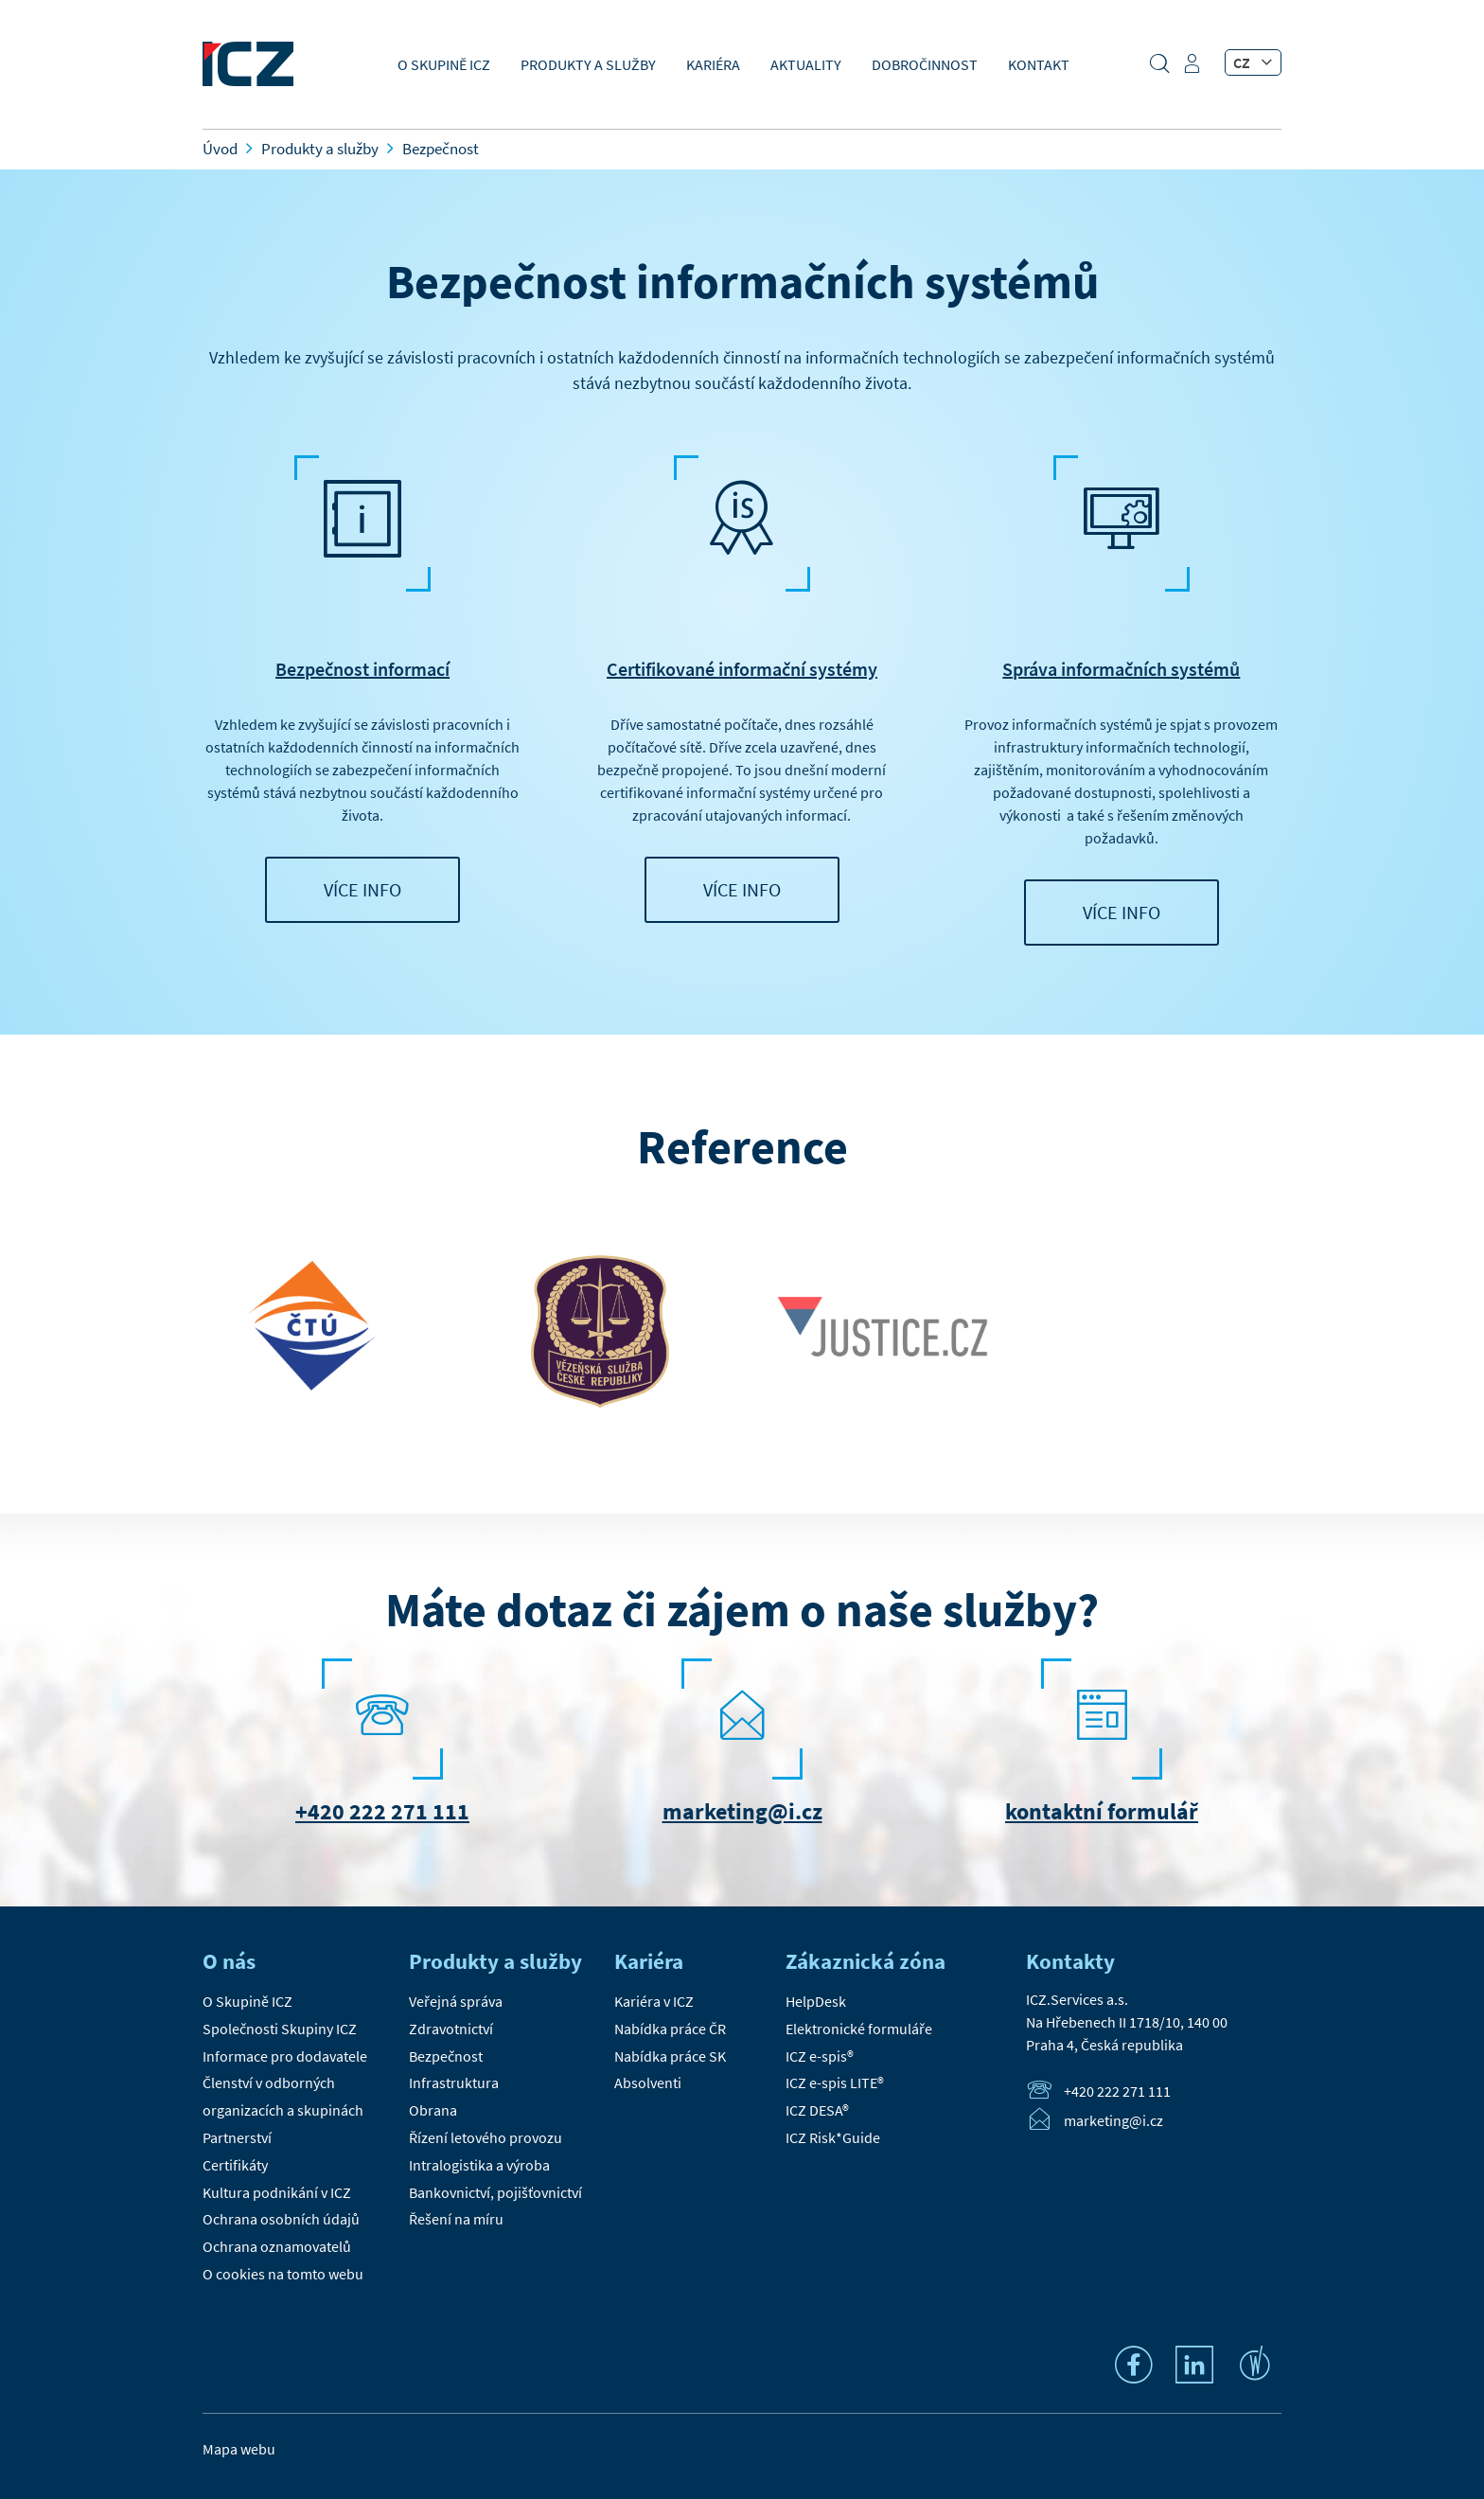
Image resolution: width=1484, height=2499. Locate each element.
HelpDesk (816, 2001)
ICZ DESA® (817, 2109)
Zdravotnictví (451, 2028)
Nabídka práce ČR (670, 2028)
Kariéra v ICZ (654, 2001)
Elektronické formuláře (859, 2028)
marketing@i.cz (742, 1811)
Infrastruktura (454, 2082)
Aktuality (805, 64)
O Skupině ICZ (444, 64)
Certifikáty (235, 2164)
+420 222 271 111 (382, 1811)
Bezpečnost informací (362, 669)
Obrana (433, 2109)
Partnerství (237, 2137)
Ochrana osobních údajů (281, 2218)
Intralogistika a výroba (479, 2164)
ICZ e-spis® (820, 2056)
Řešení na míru (456, 2218)
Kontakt (1038, 64)
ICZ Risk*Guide (833, 2137)
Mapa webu (239, 2448)
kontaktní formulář (1101, 1811)
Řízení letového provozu (485, 2137)
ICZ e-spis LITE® (835, 2082)
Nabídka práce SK (670, 2056)
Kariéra (713, 64)
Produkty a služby (588, 64)
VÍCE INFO (362, 889)
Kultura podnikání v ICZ (277, 2192)
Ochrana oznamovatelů (277, 2246)
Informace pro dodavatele (285, 2056)
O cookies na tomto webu (283, 2273)
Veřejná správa (456, 2001)
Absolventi (647, 2082)
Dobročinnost (925, 64)
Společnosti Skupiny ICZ (280, 2028)
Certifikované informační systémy (742, 669)
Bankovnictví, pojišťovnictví (495, 2192)
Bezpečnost (446, 2056)
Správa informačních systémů (1121, 669)
